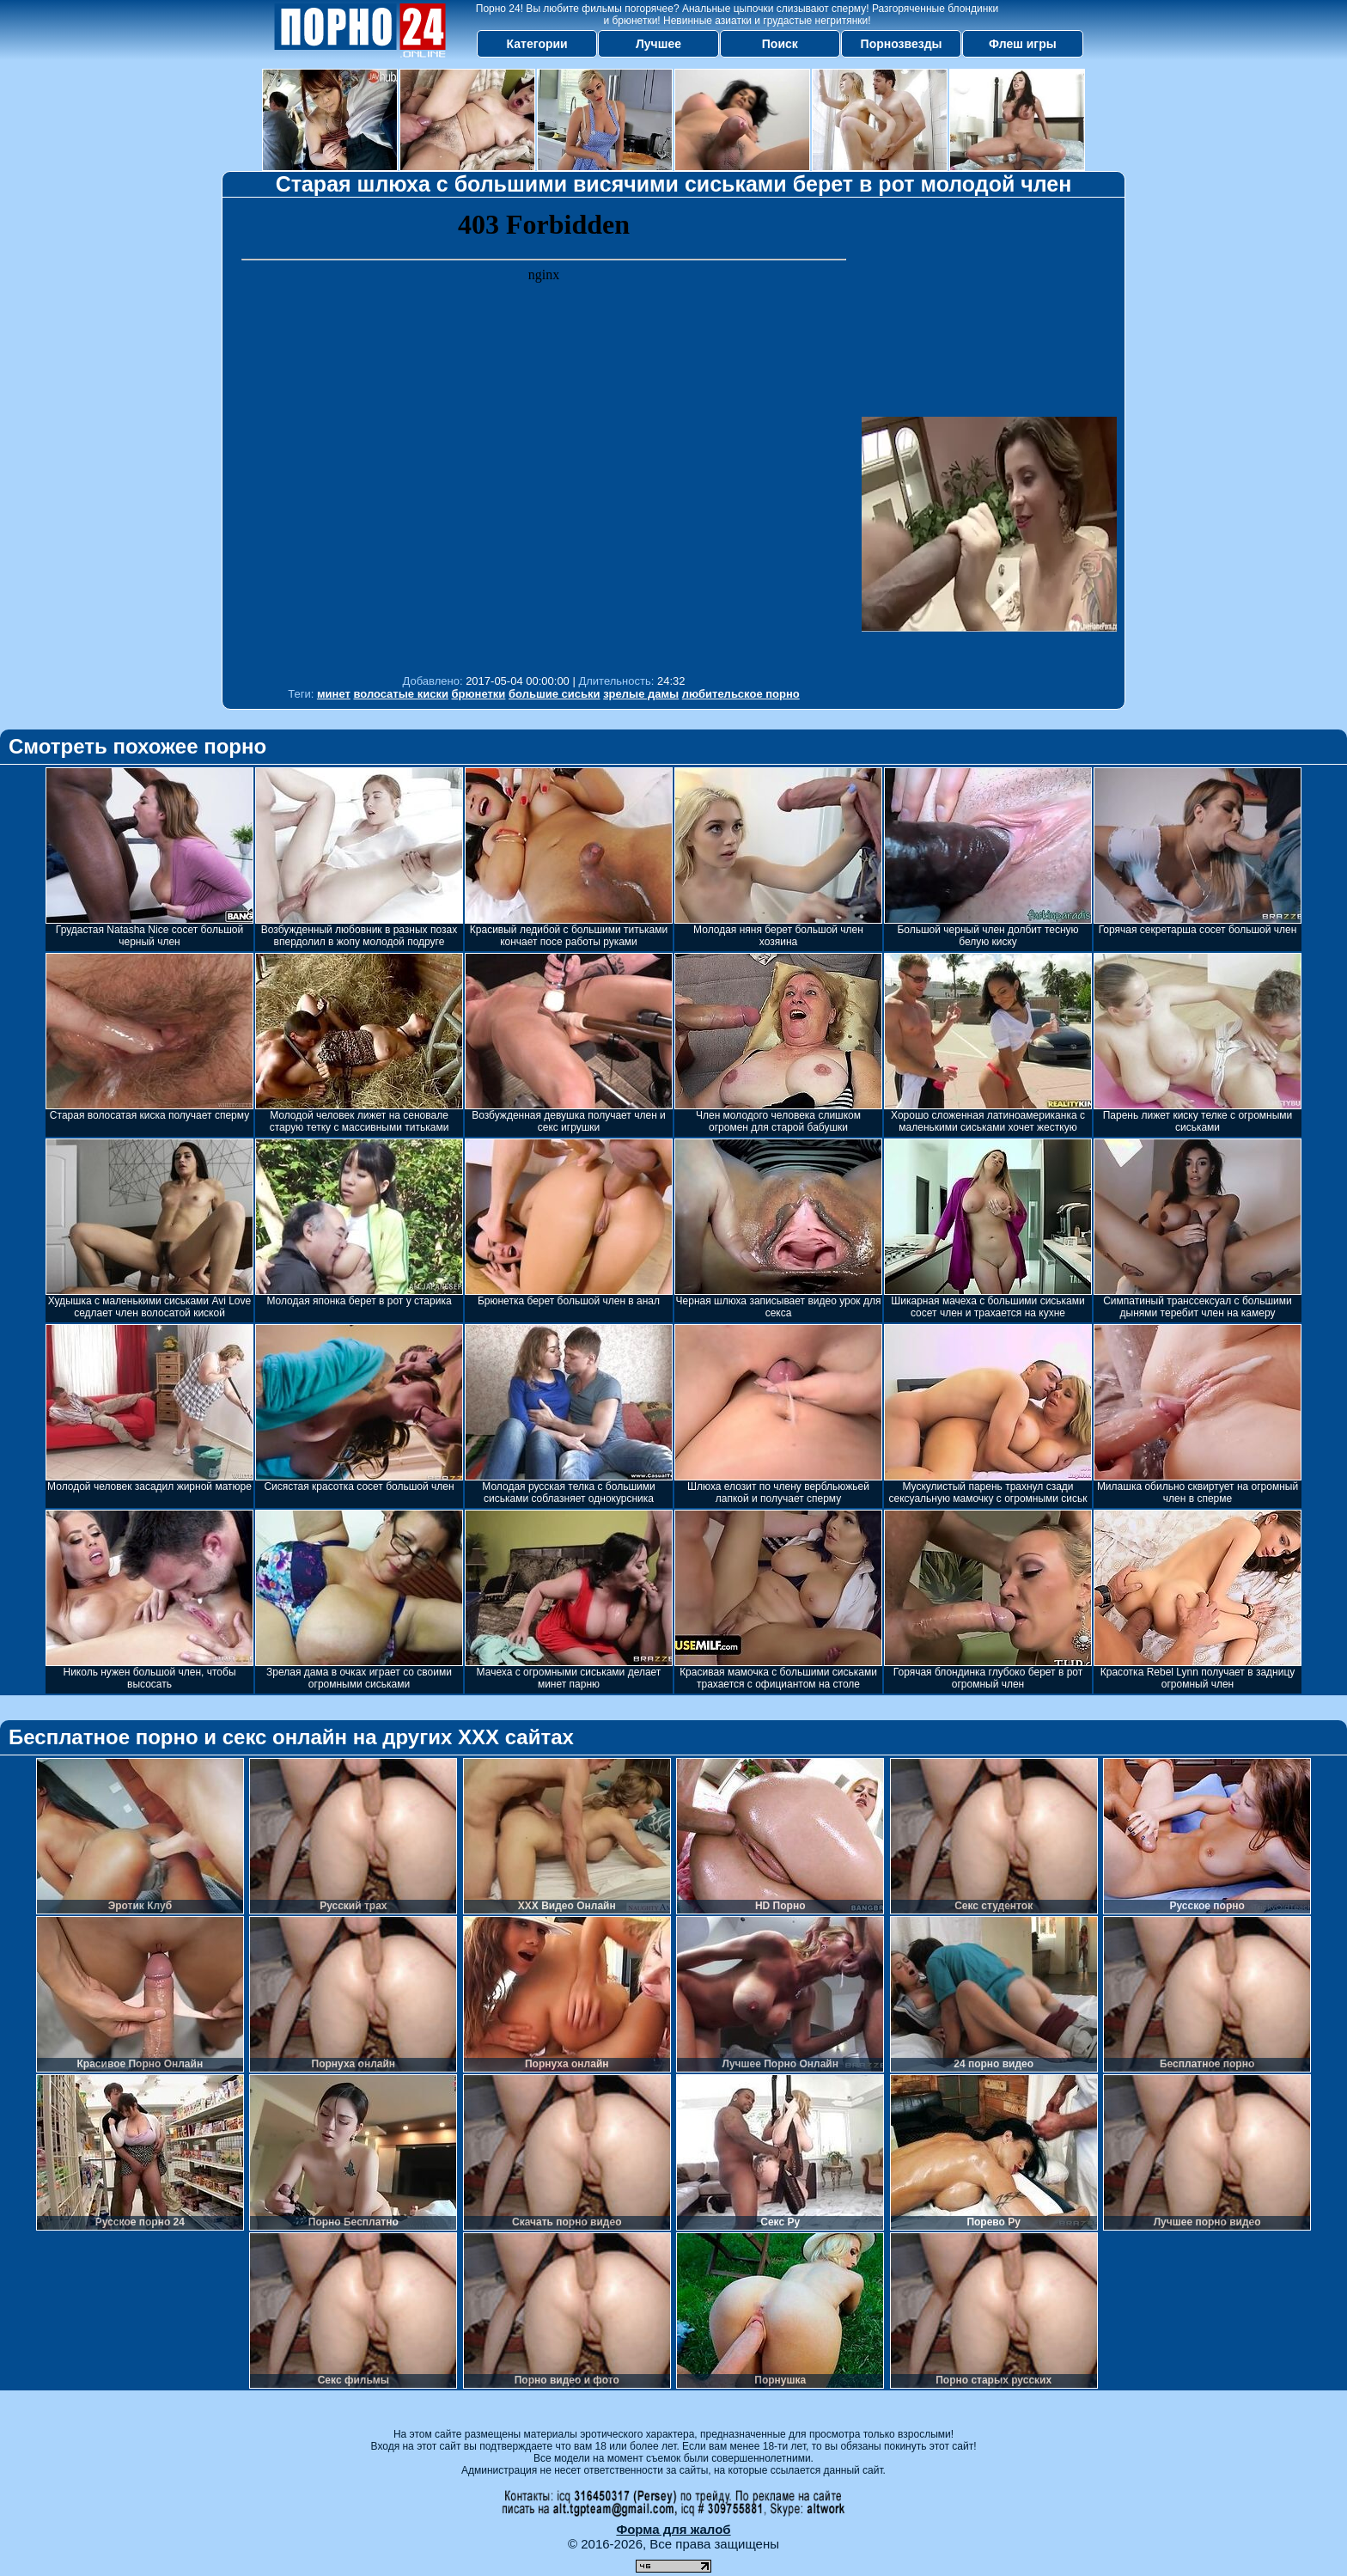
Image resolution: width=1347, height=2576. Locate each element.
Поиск (780, 44)
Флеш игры (1023, 44)
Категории (537, 44)
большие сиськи (554, 693)
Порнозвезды (901, 44)
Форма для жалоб (673, 2529)
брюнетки (479, 693)
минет (333, 693)
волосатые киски (400, 693)
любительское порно (741, 693)
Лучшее (658, 44)
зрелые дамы (641, 693)
